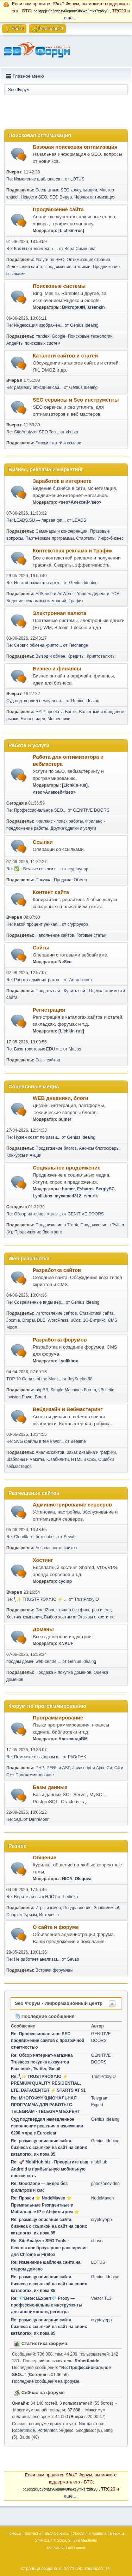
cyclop (65, 1581)
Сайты (41, 948)
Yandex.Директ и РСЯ (98, 593)
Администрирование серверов (72, 1505)
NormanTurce (92, 2423)
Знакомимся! (106, 1907)
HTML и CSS (83, 1459)
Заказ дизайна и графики (91, 1452)
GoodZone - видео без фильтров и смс (73, 1609)
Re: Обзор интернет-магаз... (33, 1214)
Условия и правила (89, 2533)
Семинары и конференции (62, 531)
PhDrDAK (77, 1756)
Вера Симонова (79, 248)
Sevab (70, 1536)
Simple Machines (82, 2540)
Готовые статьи (91, 935)
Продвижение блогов (56, 1148)
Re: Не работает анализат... (33, 1959)
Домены (43, 1629)
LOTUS (77, 179)
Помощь (14, 2533)
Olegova (83, 1878)
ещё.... (71, 18)
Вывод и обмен (50, 656)
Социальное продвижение (66, 1168)
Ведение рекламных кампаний (36, 600)
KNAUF (65, 1643)
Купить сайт (75, 990)
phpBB (42, 1389)
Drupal (28, 1320)
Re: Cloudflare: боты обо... (31, 1536)
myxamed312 (68, 1196)
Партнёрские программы (49, 538)
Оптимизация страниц (88, 259)
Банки (71, 711)
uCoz (76, 1320)
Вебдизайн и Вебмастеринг (67, 1409)
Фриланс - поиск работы (59, 821)
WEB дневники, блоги (60, 1098)
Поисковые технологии (90, 336)
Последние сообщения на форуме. (46, 2381)
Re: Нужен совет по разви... (33, 1137)
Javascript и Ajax (89, 1767)
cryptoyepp (78, 868)
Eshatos (85, 1188)
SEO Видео (61, 197)
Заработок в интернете (62, 481)
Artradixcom (80, 979)
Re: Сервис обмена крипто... (34, 645)
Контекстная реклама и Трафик (73, 550)
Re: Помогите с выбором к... (34, 1756)
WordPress (58, 1320)
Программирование (58, 1718)
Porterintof (47, 2430)
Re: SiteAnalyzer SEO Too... (32, 432)
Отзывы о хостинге (95, 1617)
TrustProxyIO (86, 1599)
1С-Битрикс (94, 1320)
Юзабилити (57, 1459)
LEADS (79, 520)
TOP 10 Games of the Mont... (33, 1378)
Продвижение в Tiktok (57, 1224)
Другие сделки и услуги (73, 828)
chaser (72, 432)
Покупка (43, 879)
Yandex (43, 336)
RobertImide (87, 2360)
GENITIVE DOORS (91, 810)
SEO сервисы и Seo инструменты (76, 400)
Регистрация (49, 1010)
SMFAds (52, 2548)
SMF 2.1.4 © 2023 (50, 2540)
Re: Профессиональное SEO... (36, 810)
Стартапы (85, 538)
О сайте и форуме (56, 1927)
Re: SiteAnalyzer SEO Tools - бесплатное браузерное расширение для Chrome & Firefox (49, 2247)
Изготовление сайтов (56, 1313)
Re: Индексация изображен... (35, 325)
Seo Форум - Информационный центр (58, 2003)
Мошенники (59, 718)
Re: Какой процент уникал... (33, 924)
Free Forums (76, 2548)
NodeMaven (102, 2198)
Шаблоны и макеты (25, 1459)
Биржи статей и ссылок (58, 442)
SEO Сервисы (57, 2533)
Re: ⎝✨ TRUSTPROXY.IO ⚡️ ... (37, 1599)
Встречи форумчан (54, 1970)
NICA (67, 1878)
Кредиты (76, 656)
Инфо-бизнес (111, 538)
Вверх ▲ (117, 2533)
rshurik (90, 1196)
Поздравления (77, 1907)
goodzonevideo (105, 2183)
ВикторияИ (73, 307)
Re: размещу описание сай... (34, 387)
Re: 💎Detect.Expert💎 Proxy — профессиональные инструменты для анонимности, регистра (46, 2305)
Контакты (33, 2533)
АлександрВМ (73, 1738)
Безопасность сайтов (56, 1547)
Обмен (80, 879)
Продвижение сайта (58, 209)
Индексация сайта (24, 266)
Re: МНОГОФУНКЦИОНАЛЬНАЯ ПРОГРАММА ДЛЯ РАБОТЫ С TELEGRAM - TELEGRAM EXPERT (45, 2105)
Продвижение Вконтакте (38, 1232)
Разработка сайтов (57, 1270)
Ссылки (43, 842)
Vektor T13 (101, 2298)
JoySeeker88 (80, 1378)
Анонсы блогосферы (99, 1148)
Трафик (76, 600)
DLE (41, 1320)
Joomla (13, 1320)
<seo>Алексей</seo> (79, 502)
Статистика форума (40, 2343)
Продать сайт (49, 990)
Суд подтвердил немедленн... (35, 700)
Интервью (49, 1914)
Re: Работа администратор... (34, 979)
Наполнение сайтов (55, 935)
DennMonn (39, 1819)
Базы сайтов (48, 1060)
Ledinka (70, 1896)
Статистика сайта (96, 1313)
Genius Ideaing (84, 325)
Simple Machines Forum (73, 1389)
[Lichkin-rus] (71, 230)
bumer (64, 1119)
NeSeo (64, 961)
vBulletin (106, 1389)
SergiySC (105, 1188)
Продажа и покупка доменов (63, 1672)
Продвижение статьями (67, 266)
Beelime (78, 1441)
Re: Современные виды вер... (35, 1302)
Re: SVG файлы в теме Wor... (35, 1441)
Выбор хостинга (59, 1617)
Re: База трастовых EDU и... (34, 1049)
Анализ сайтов (50, 1452)
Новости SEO (34, 197)
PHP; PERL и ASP (53, 1767)
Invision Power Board (26, 1396)
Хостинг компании (24, 1617)
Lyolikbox (42, 1196)
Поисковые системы (59, 286)
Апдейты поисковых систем (33, 343)
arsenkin (96, 307)
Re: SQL (14, 1819)
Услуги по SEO (50, 259)
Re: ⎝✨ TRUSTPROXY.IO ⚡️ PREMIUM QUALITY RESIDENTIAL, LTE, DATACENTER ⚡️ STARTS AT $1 (48, 2083)
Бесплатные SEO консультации (66, 190)
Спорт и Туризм (21, 1914)
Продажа (62, 879)
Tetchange (78, 645)
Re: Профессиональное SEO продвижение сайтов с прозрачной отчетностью (47, 2040)
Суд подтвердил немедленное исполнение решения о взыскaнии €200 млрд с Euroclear (47, 2126)
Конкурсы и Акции (24, 1155)
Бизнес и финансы (57, 668)
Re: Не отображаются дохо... (34, 582)
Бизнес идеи (33, 718)
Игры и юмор (48, 1907)
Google (58, 336)
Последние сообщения (44, 2016)
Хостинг (43, 1560)
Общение (44, 1857)
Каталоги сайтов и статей (65, 356)
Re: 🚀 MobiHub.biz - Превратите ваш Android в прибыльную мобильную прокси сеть (49, 2169)
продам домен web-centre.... (33, 1661)
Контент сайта (51, 892)
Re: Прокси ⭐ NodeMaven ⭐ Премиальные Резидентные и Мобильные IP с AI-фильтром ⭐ (45, 2205)
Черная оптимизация (94, 197)
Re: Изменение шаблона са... (35, 179)
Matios (75, 1049)
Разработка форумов (60, 1340)
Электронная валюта (59, 613)
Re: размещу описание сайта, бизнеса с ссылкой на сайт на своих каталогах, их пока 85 (49, 2147)
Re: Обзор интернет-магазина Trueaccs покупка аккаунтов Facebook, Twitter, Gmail (42, 2062)
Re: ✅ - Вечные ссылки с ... (33, 868)
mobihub (99, 2162)
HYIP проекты (49, 711)
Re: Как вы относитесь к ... (32, 248)
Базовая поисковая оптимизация (75, 147)
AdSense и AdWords (55, 593)
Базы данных (50, 1787)
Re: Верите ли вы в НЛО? (31, 1896)
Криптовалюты (101, 656)
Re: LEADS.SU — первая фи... (36, 520)
